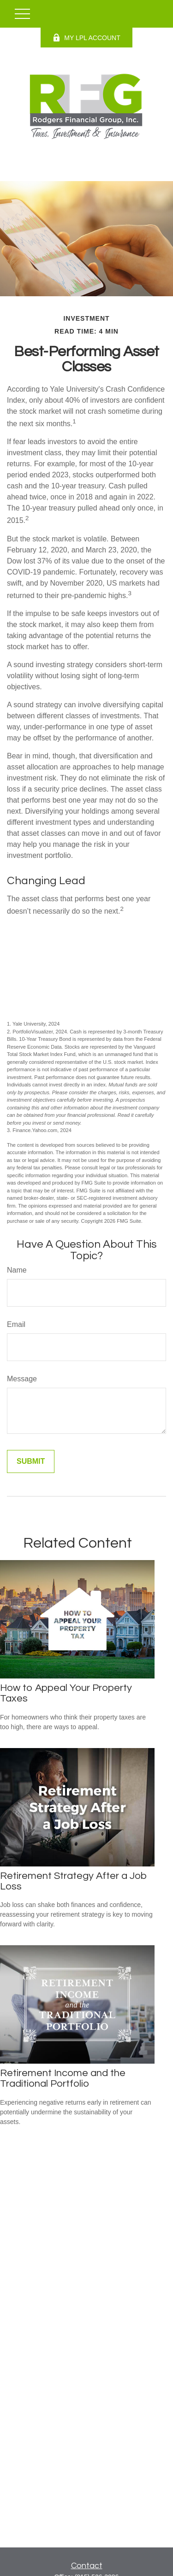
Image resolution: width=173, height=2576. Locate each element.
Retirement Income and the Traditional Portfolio (62, 2078)
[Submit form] (30, 1461)
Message (22, 1379)
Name (17, 1270)
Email (16, 1324)
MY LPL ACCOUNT (86, 37)
